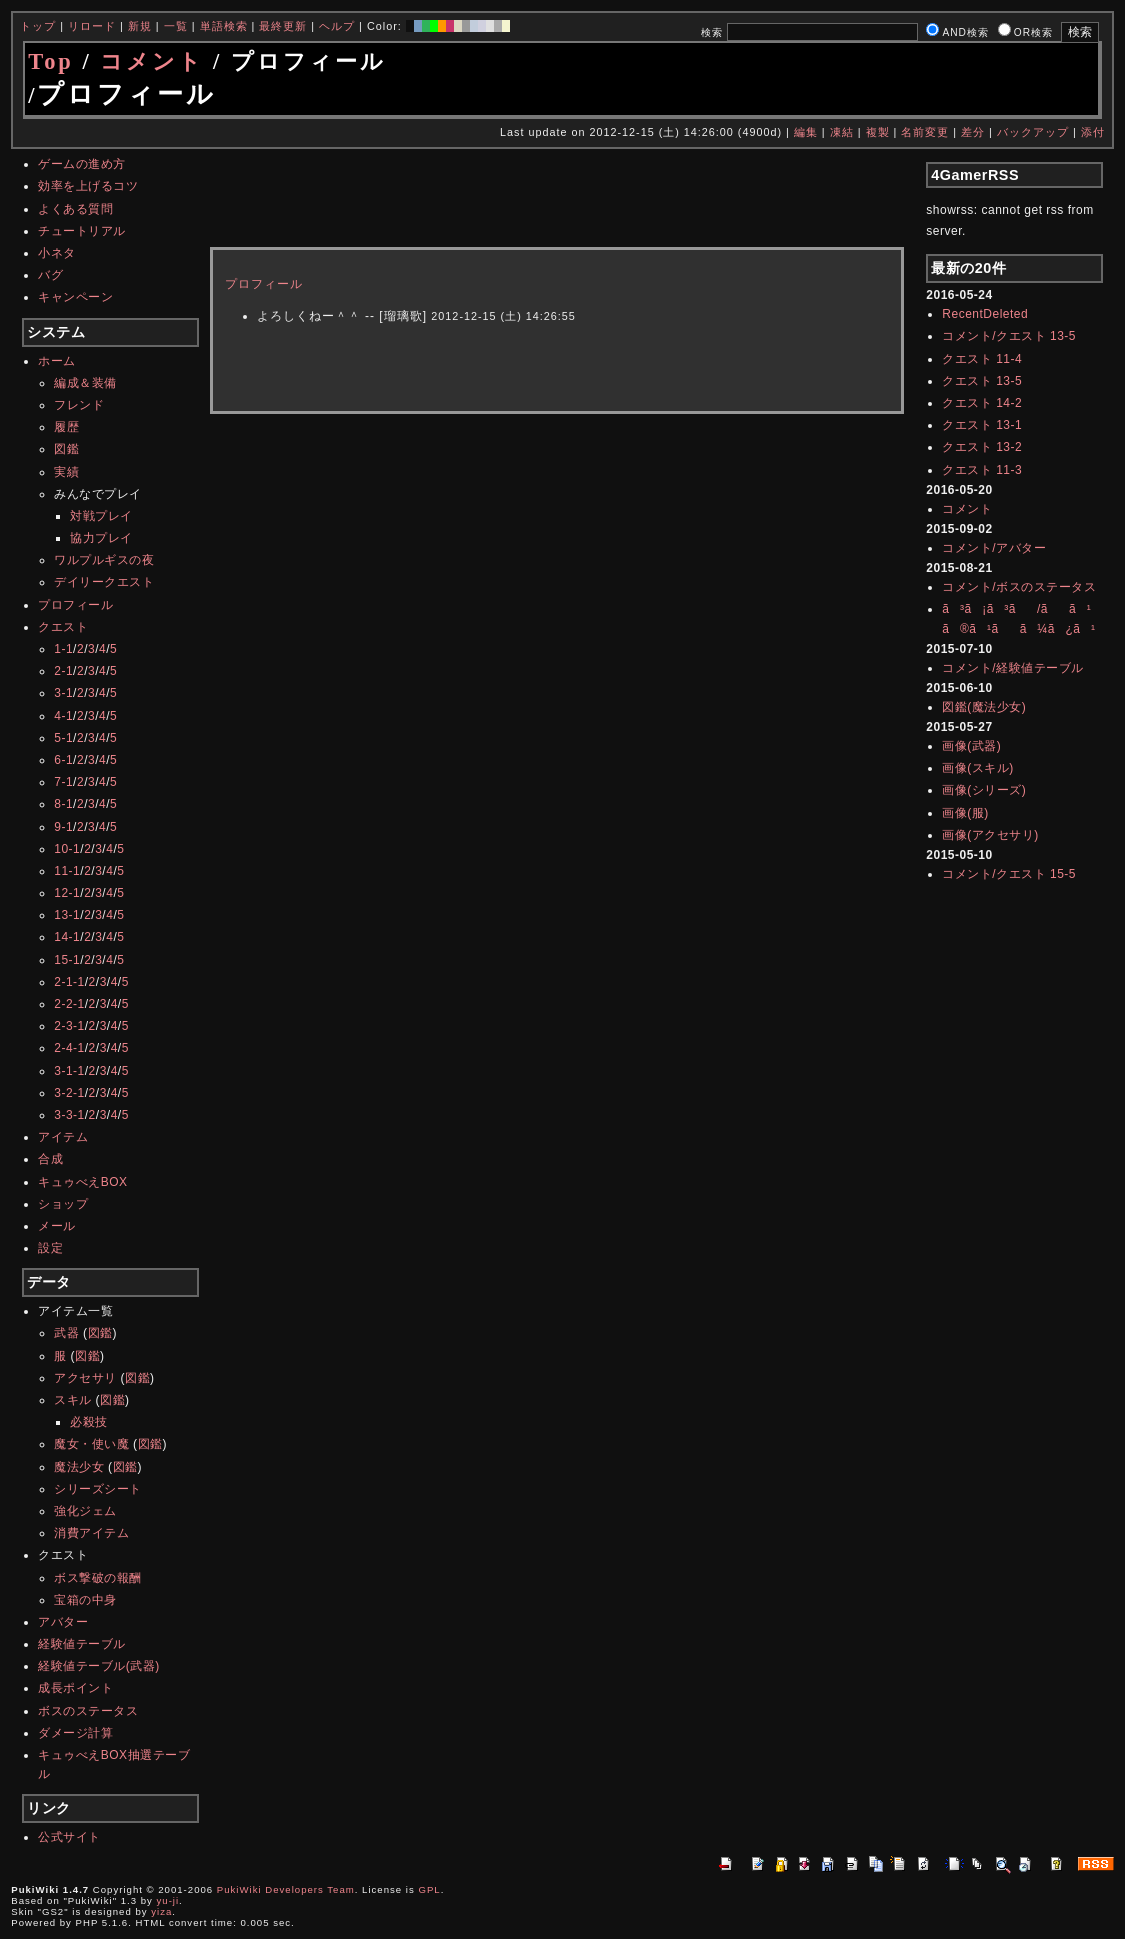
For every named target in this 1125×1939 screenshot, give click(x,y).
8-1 (63, 804)
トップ (38, 26)
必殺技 (89, 1422)
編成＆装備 (85, 383)
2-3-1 (69, 1026)
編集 (806, 132)
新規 (140, 26)
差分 (973, 132)
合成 (50, 1159)
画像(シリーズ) (984, 790)
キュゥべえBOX (82, 1182)
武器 (66, 1333)
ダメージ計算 (75, 1733)
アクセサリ (85, 1378)
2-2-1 (69, 1004)
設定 (50, 1248)
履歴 (66, 427)
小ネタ (57, 253)
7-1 (63, 782)
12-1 (67, 893)
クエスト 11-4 (982, 359)
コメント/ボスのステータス (1019, 587)
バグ (50, 275)
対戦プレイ (101, 516)
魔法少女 (79, 1467)
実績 (66, 472)
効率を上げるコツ (88, 186)
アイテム (63, 1137)
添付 (1093, 132)
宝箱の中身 (85, 1600)
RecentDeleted (985, 314)
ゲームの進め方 (82, 164)
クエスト (63, 627)
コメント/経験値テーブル (1012, 668)
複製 (878, 132)
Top (51, 61)
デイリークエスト (104, 582)
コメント (152, 61)
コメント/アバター (994, 548)
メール (57, 1226)
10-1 (67, 849)
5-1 (63, 738)
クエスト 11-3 (982, 470)
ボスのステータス (88, 1711)
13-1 (67, 915)
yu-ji (168, 1900)
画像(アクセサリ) (990, 835)
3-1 (63, 693)
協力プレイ (101, 538)
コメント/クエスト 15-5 (1009, 874)
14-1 (67, 937)
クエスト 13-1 (982, 425)
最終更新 (283, 26)
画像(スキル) (978, 768)
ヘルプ (337, 26)
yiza (161, 1911)
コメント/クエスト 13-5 (1009, 336)
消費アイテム (91, 1533)
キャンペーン (75, 297)
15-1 (67, 960)
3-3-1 (69, 1115)
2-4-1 (69, 1048)
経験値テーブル (82, 1644)
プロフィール (75, 605)
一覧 (176, 26)
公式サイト (69, 1837)
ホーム (57, 361)
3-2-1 (69, 1093)
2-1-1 (69, 982)
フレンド (79, 405)
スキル (73, 1400)
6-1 (63, 760)
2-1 (63, 671)
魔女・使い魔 (91, 1444)
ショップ (63, 1204)
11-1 (67, 871)
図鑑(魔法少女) (984, 707)
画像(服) (965, 813)
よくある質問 (75, 209)
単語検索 (224, 26)
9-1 (63, 827)
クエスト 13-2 (982, 447)
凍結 (842, 132)
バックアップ (1033, 132)
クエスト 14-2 (982, 403)
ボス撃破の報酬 (98, 1578)
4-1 (63, 716)
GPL (429, 1889)
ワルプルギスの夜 (104, 560)
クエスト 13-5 (982, 381)
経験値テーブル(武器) (99, 1666)
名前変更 (925, 132)
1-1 (63, 649)
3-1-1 (69, 1071)
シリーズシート (98, 1489)
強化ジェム (85, 1511)
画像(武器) (971, 746)
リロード (92, 26)
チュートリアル (82, 231)
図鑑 (66, 449)
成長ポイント (75, 1688)
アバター (63, 1622)
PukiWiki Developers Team (286, 1889)
